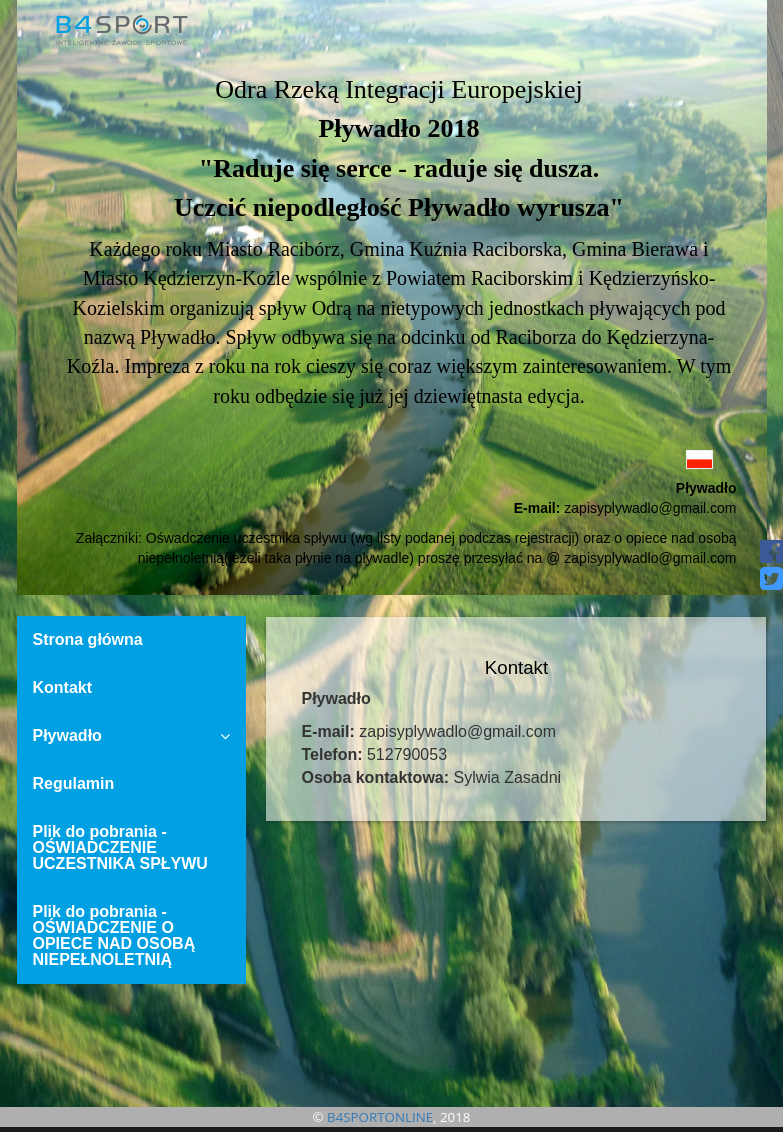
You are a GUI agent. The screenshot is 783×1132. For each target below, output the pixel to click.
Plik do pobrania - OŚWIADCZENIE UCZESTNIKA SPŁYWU (120, 847)
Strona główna (88, 639)
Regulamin (74, 783)
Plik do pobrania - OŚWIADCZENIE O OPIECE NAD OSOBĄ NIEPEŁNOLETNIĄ (114, 935)
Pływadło (132, 735)
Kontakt (63, 687)
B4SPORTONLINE (380, 1117)
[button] (392, 458)
